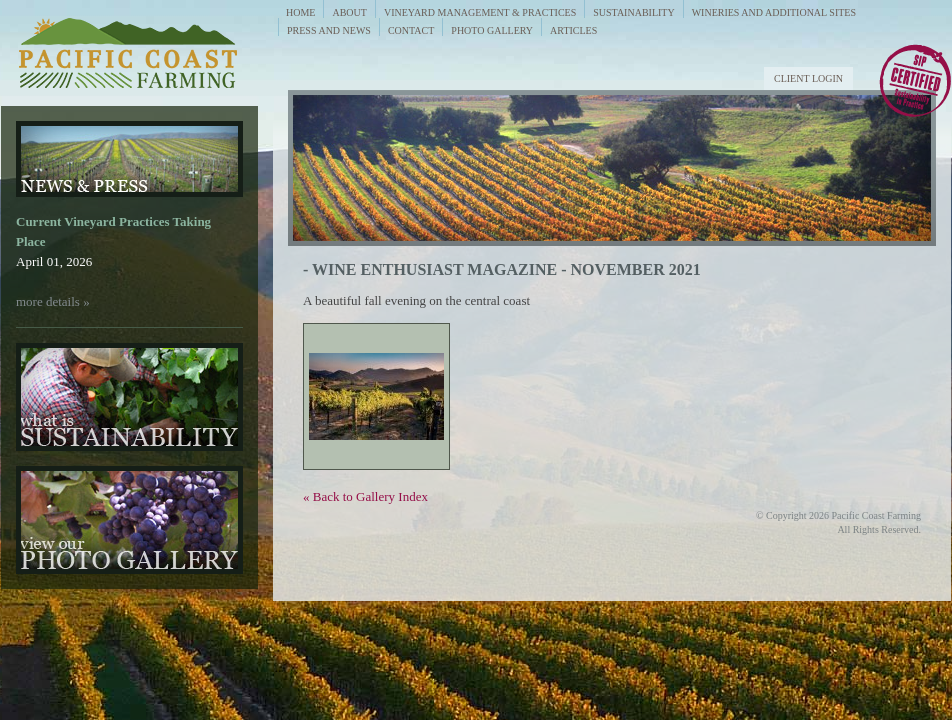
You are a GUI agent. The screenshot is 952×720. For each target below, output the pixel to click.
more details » (53, 301)
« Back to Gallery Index (365, 496)
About (349, 12)
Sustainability (633, 12)
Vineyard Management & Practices (480, 12)
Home (300, 12)
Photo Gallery (492, 30)
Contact (411, 30)
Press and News (329, 30)
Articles (573, 30)
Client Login (808, 78)
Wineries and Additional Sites (774, 12)
